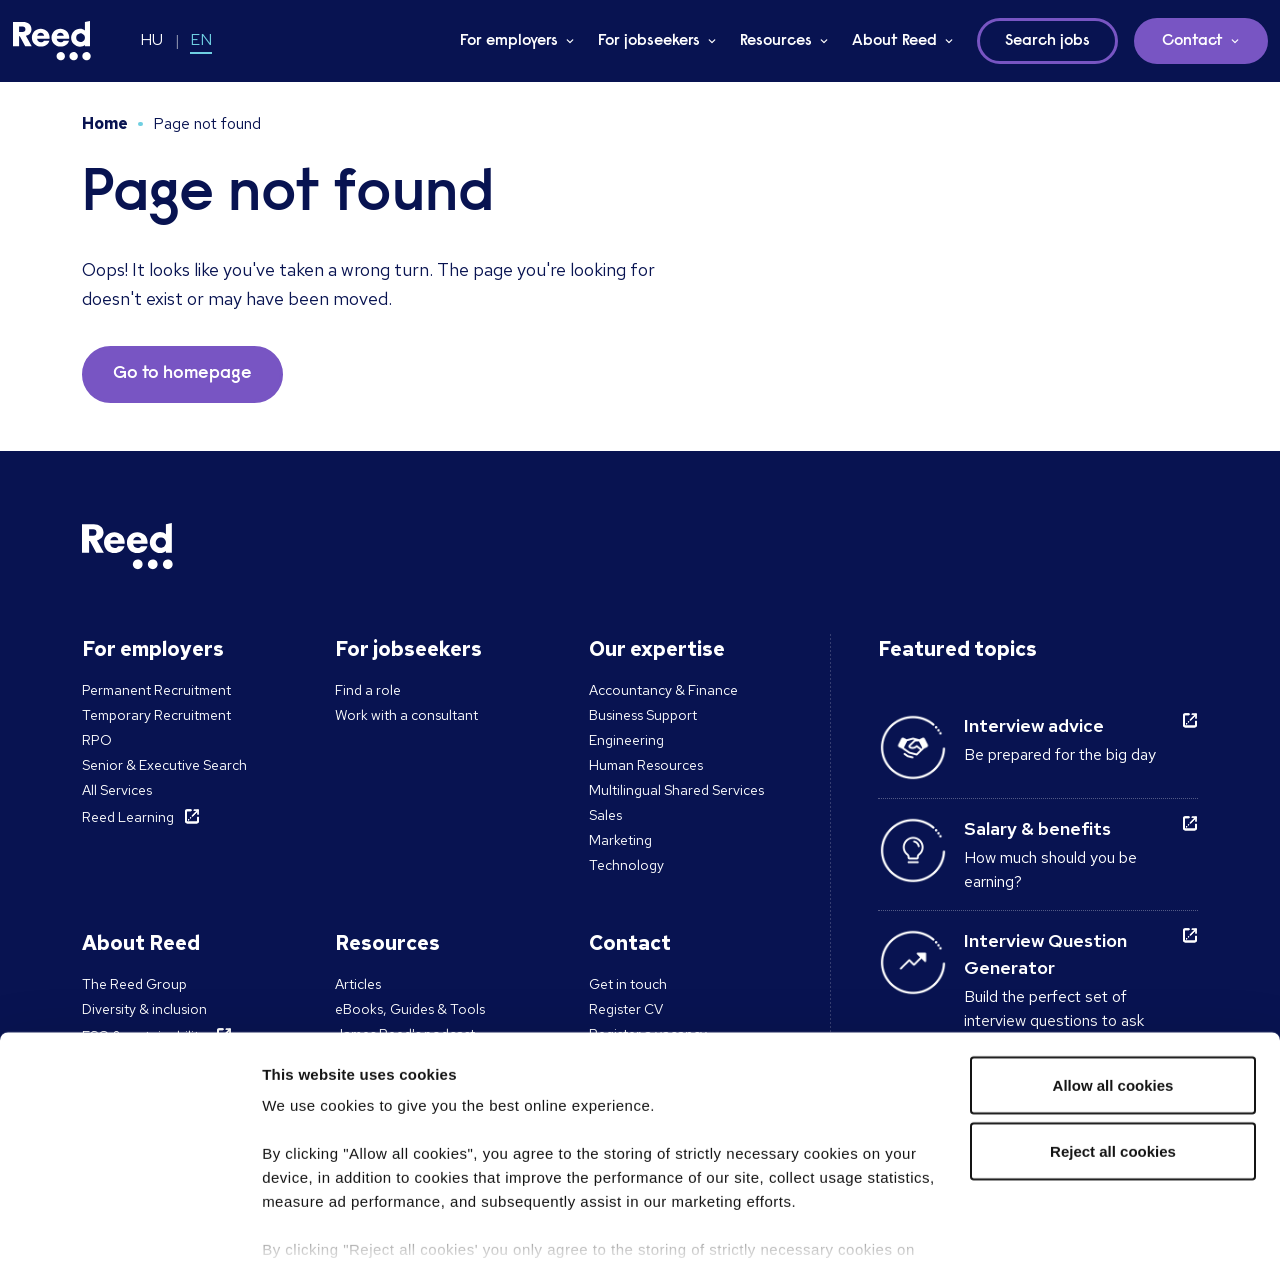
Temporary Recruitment (156, 715)
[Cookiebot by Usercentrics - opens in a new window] (129, 1223)
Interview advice (1034, 725)
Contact (1192, 41)
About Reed (894, 41)
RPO (97, 740)
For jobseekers (649, 41)
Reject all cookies (1113, 1047)
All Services (117, 790)
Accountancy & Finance (663, 690)
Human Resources (646, 765)
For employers (509, 41)
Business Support (643, 715)
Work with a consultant (406, 715)
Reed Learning (128, 817)
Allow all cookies (1113, 981)
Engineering (626, 740)
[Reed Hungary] (52, 41)
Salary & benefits (1037, 828)
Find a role (368, 690)
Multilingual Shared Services (676, 790)
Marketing (620, 840)
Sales (605, 815)
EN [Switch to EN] (201, 39)
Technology (626, 865)
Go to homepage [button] (182, 374)
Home (105, 123)
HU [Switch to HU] (151, 39)
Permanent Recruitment (156, 690)
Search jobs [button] (1047, 41)
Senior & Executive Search (164, 765)
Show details (308, 1222)
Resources (776, 41)
